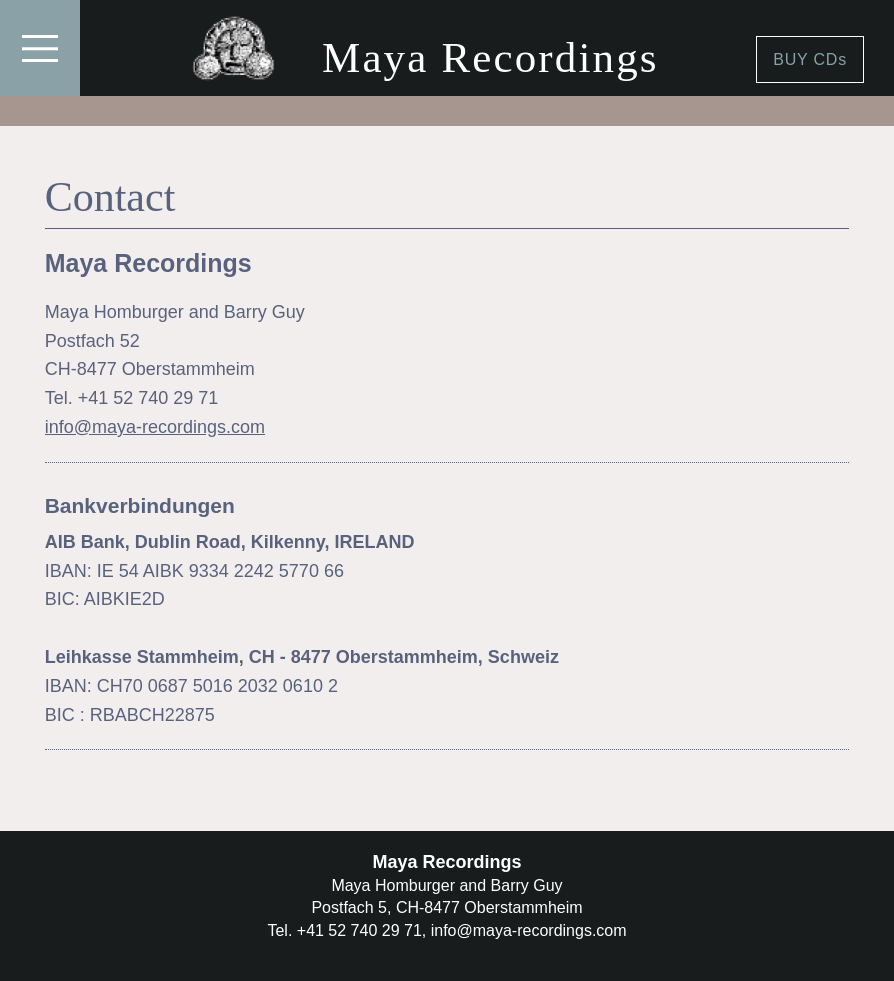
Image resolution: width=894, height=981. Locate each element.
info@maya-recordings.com (155, 427)
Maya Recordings (490, 57)
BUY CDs (810, 59)
